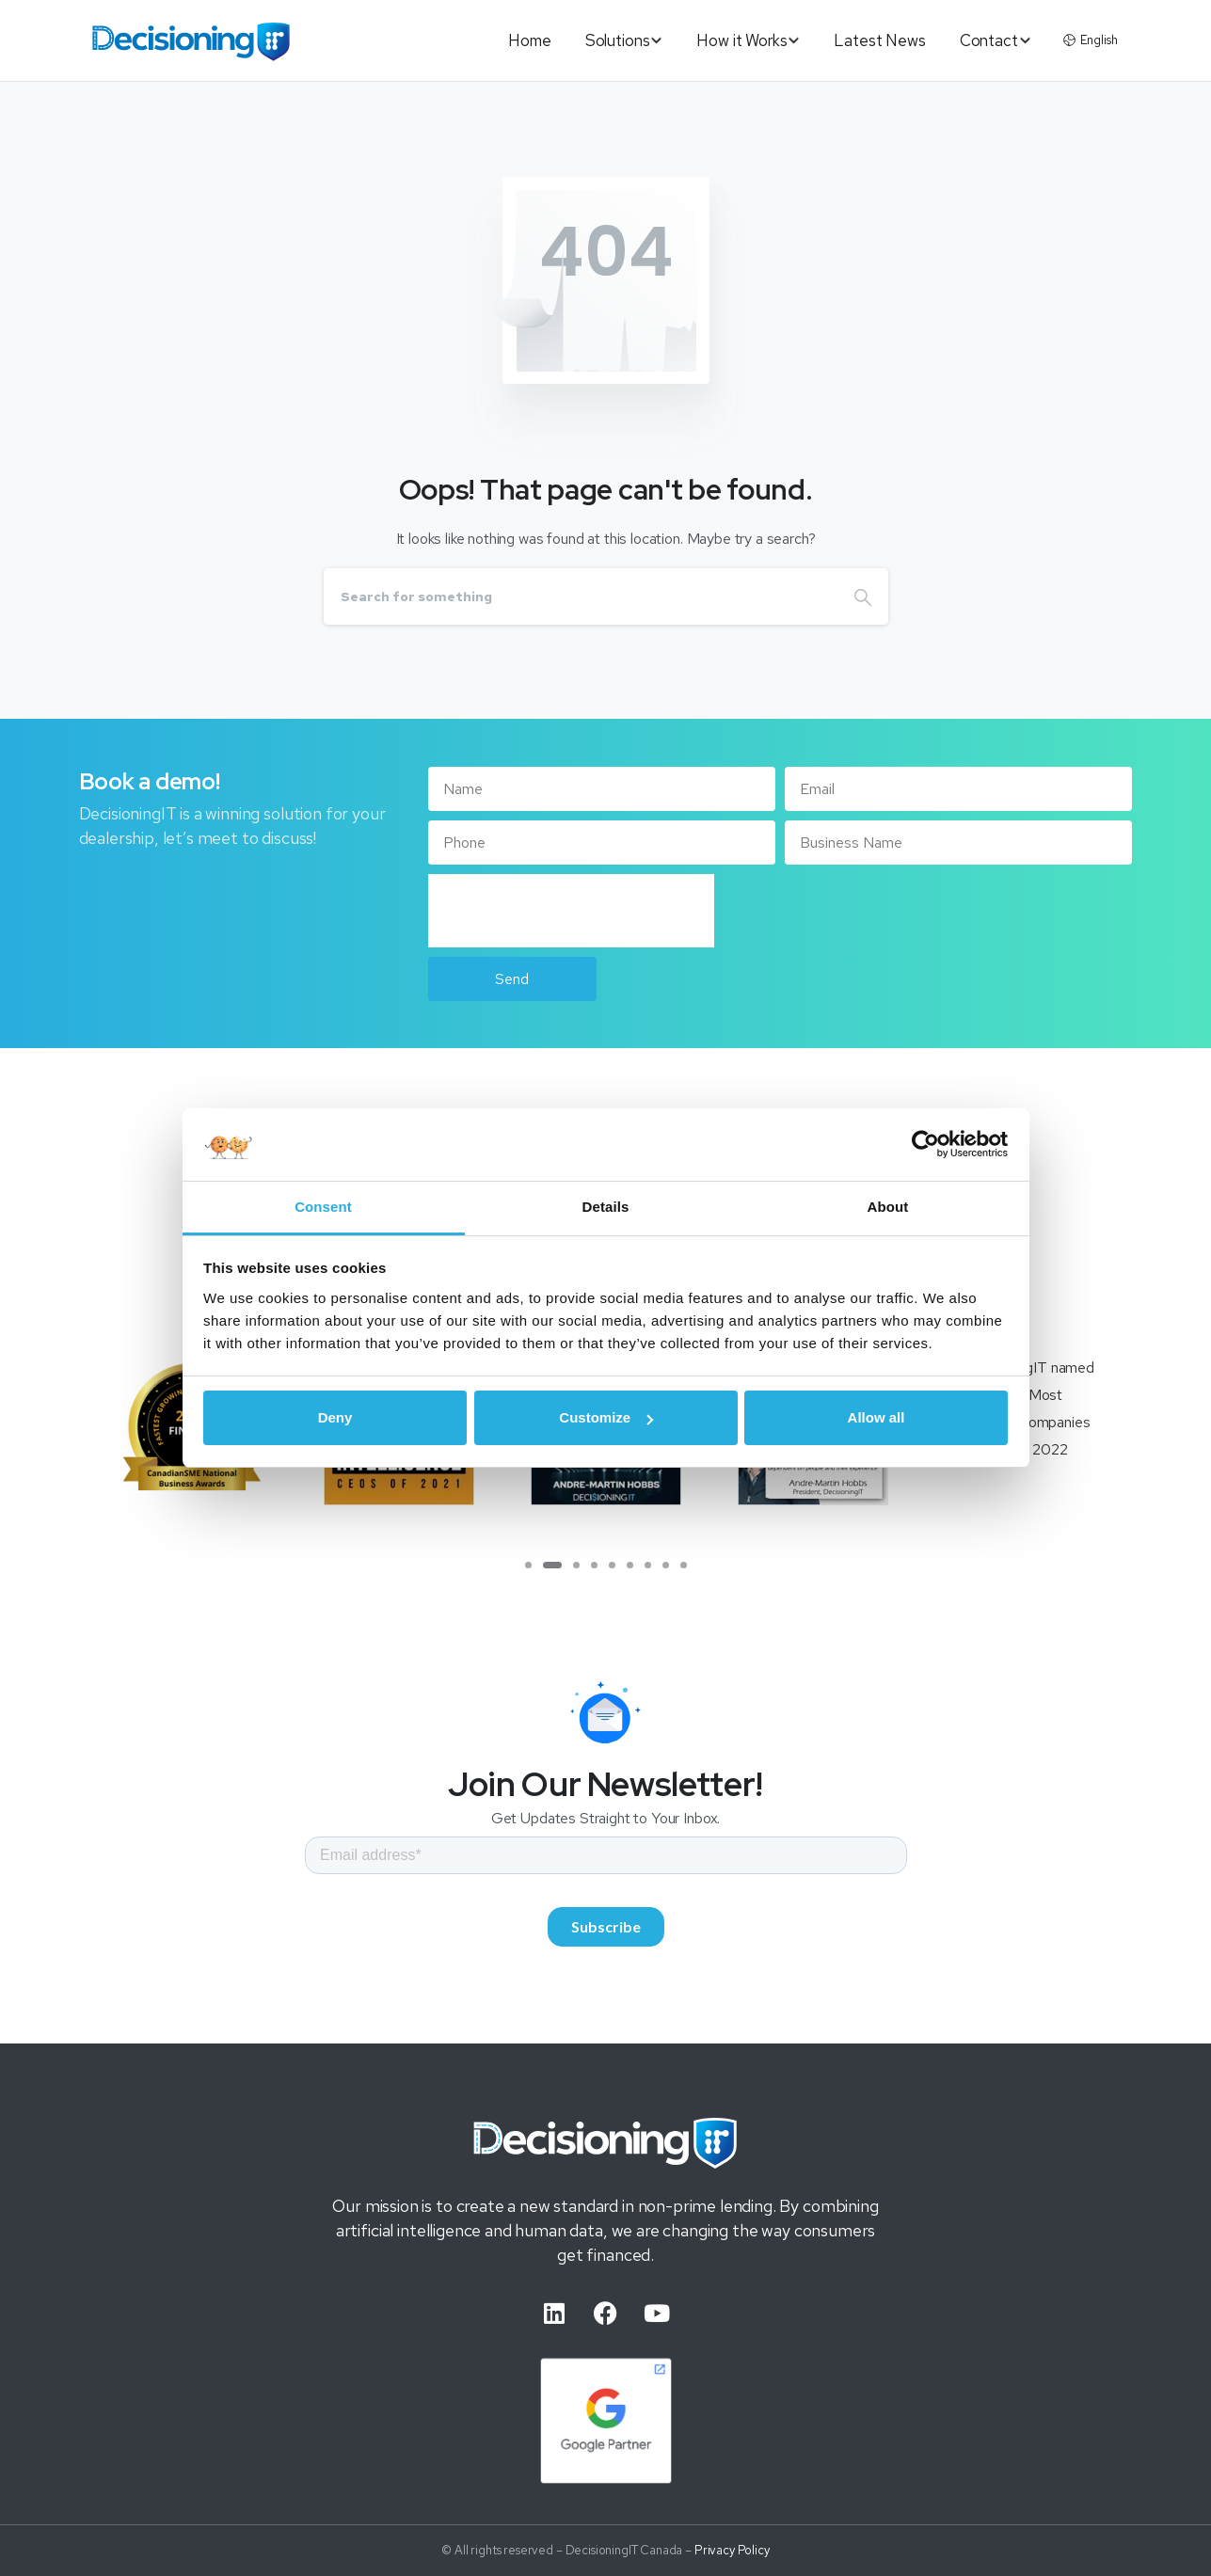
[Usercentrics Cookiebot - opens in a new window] (925, 1144)
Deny (335, 1417)
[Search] (580, 596)
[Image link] (606, 2151)
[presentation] (571, 910)
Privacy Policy (732, 2559)
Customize (606, 1417)
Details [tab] (605, 1207)
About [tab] (888, 1207)
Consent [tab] (323, 1207)
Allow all (876, 1417)
